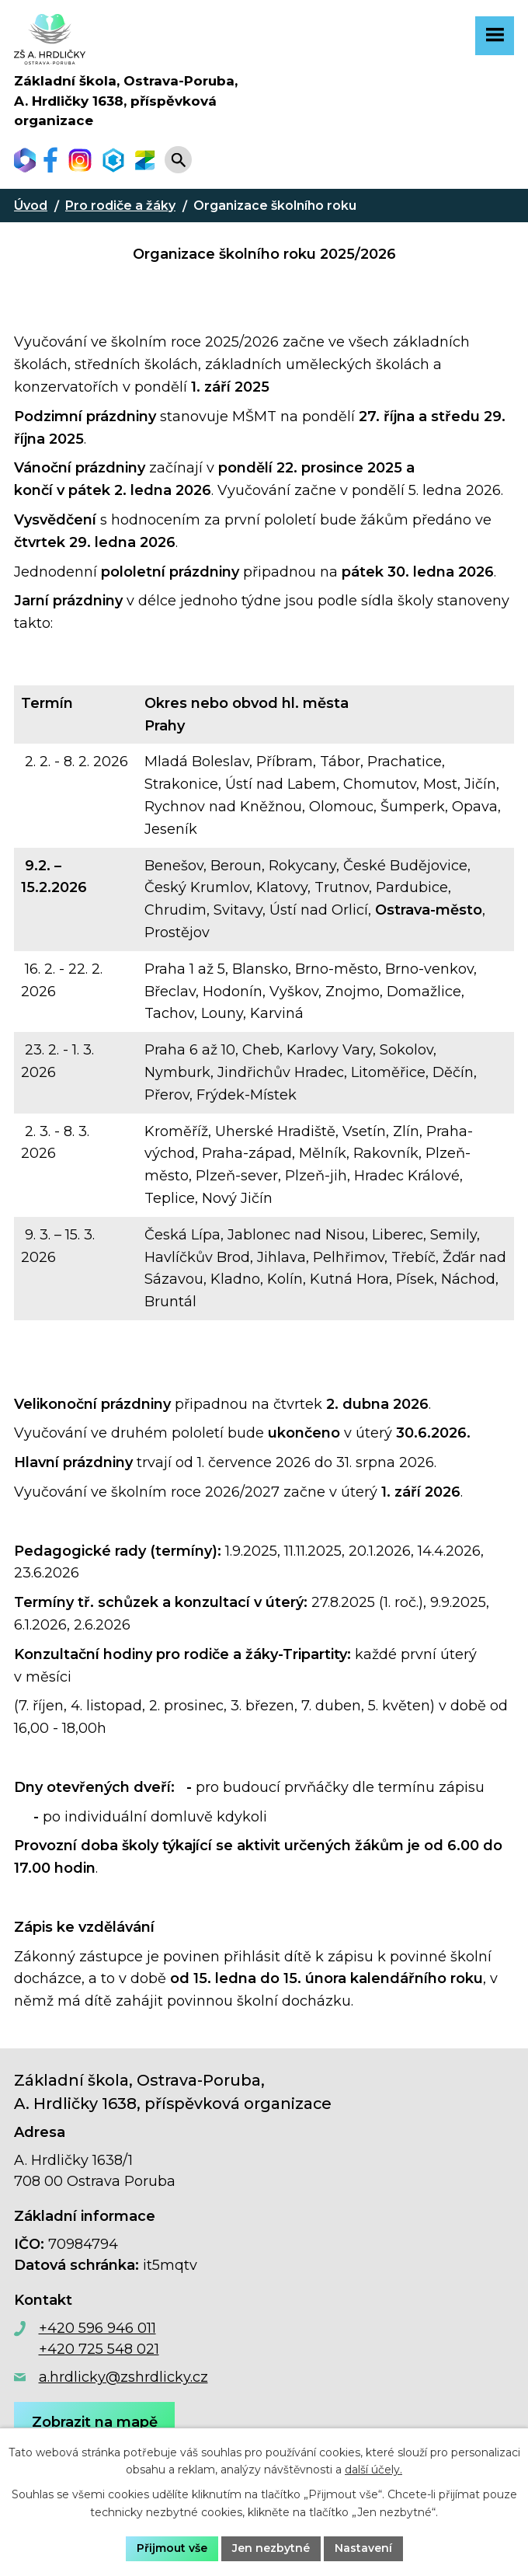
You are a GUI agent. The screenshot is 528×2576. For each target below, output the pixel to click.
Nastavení (363, 2548)
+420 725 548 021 (99, 2349)
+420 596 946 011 (97, 2328)
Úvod (30, 205)
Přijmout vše (172, 2548)
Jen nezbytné (271, 2548)
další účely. (373, 2470)
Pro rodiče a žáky (120, 205)
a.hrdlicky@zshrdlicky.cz (123, 2377)
